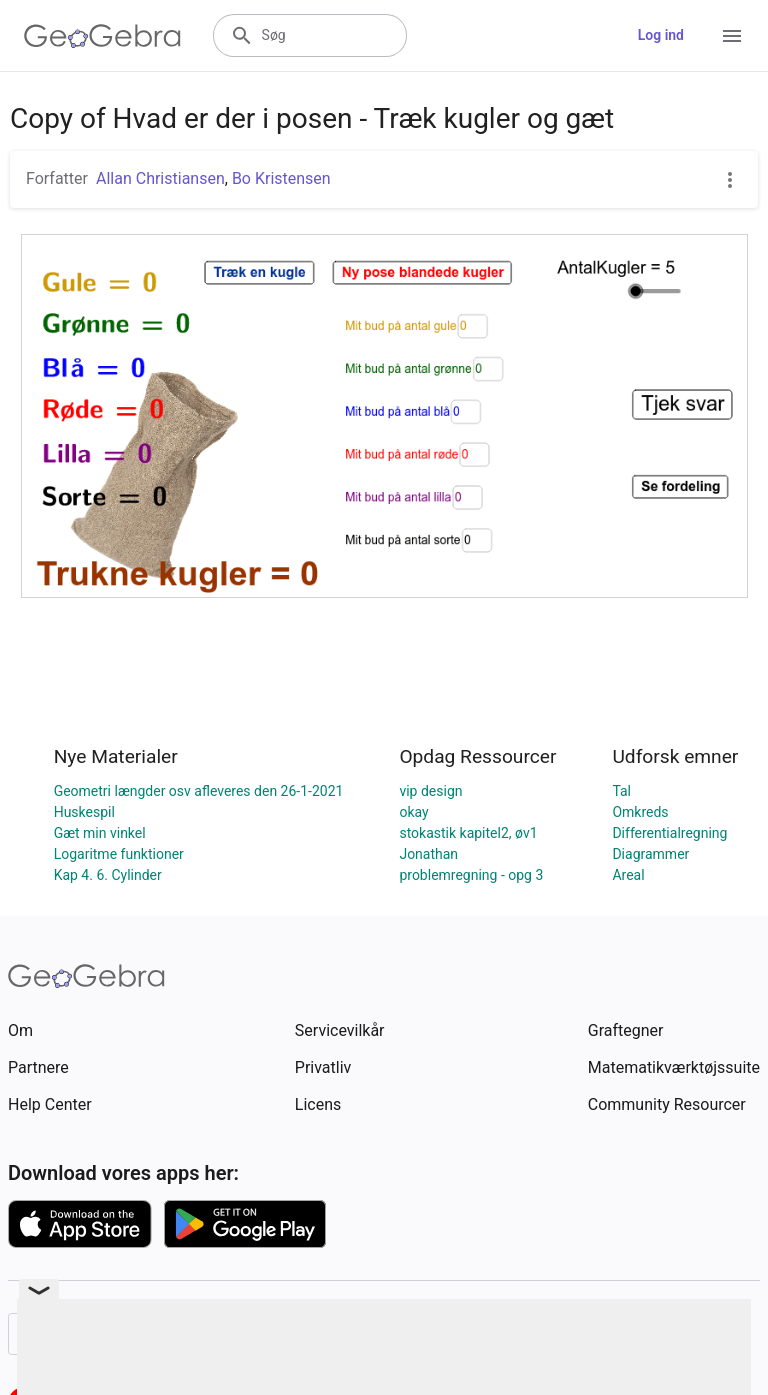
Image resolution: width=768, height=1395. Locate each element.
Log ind (661, 35)
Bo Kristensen (281, 178)
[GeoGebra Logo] (102, 36)
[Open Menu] (732, 36)
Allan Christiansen (160, 178)
